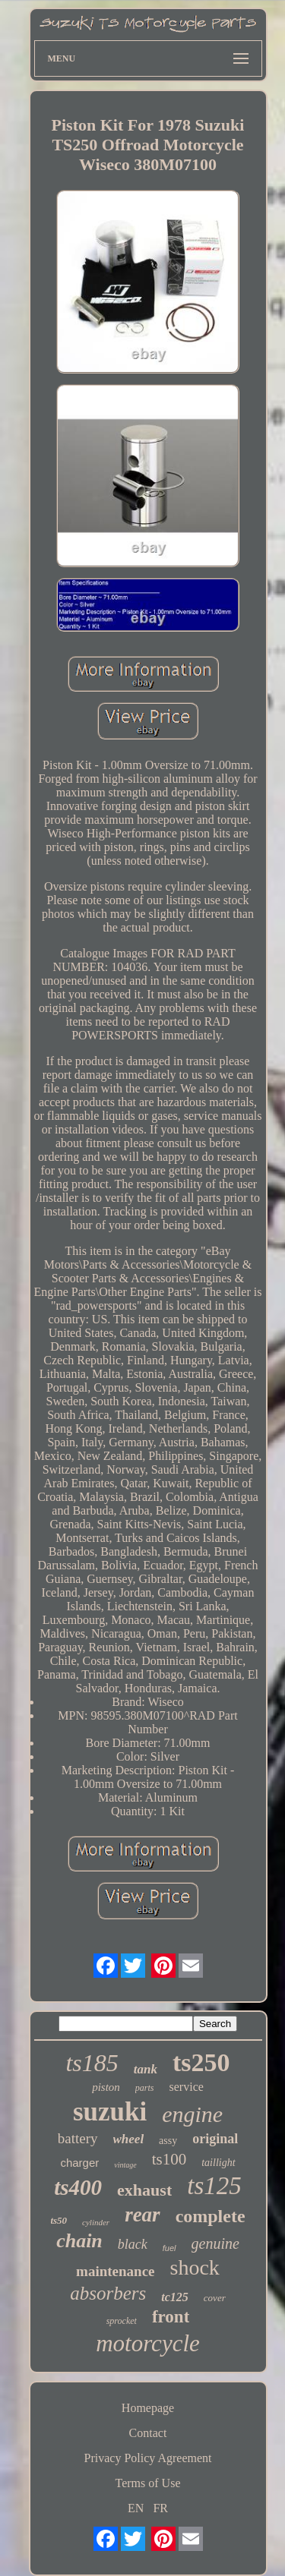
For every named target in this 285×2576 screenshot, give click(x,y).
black (132, 2244)
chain (79, 2241)
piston (106, 2087)
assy (168, 2140)
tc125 (174, 2297)
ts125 (214, 2185)
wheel (128, 2139)
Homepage (148, 2407)
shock (195, 2267)
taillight (218, 2162)
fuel (169, 2248)
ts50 (58, 2220)
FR (160, 2508)
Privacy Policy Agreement (148, 2457)
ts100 (169, 2159)
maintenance (115, 2271)
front (170, 2316)
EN (136, 2508)
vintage (125, 2165)
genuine (215, 2243)
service (186, 2086)
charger (79, 2162)
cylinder (95, 2222)
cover (215, 2297)
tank (145, 2069)
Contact (148, 2432)
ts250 (201, 2062)
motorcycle (148, 2343)
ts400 (78, 2187)
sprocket (121, 2321)
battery (78, 2138)
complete (210, 2216)
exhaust (144, 2189)
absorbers (108, 2293)
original (215, 2138)
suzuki (110, 2112)
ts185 (91, 2062)
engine (192, 2114)
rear (142, 2214)
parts (144, 2088)
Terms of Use (148, 2483)
